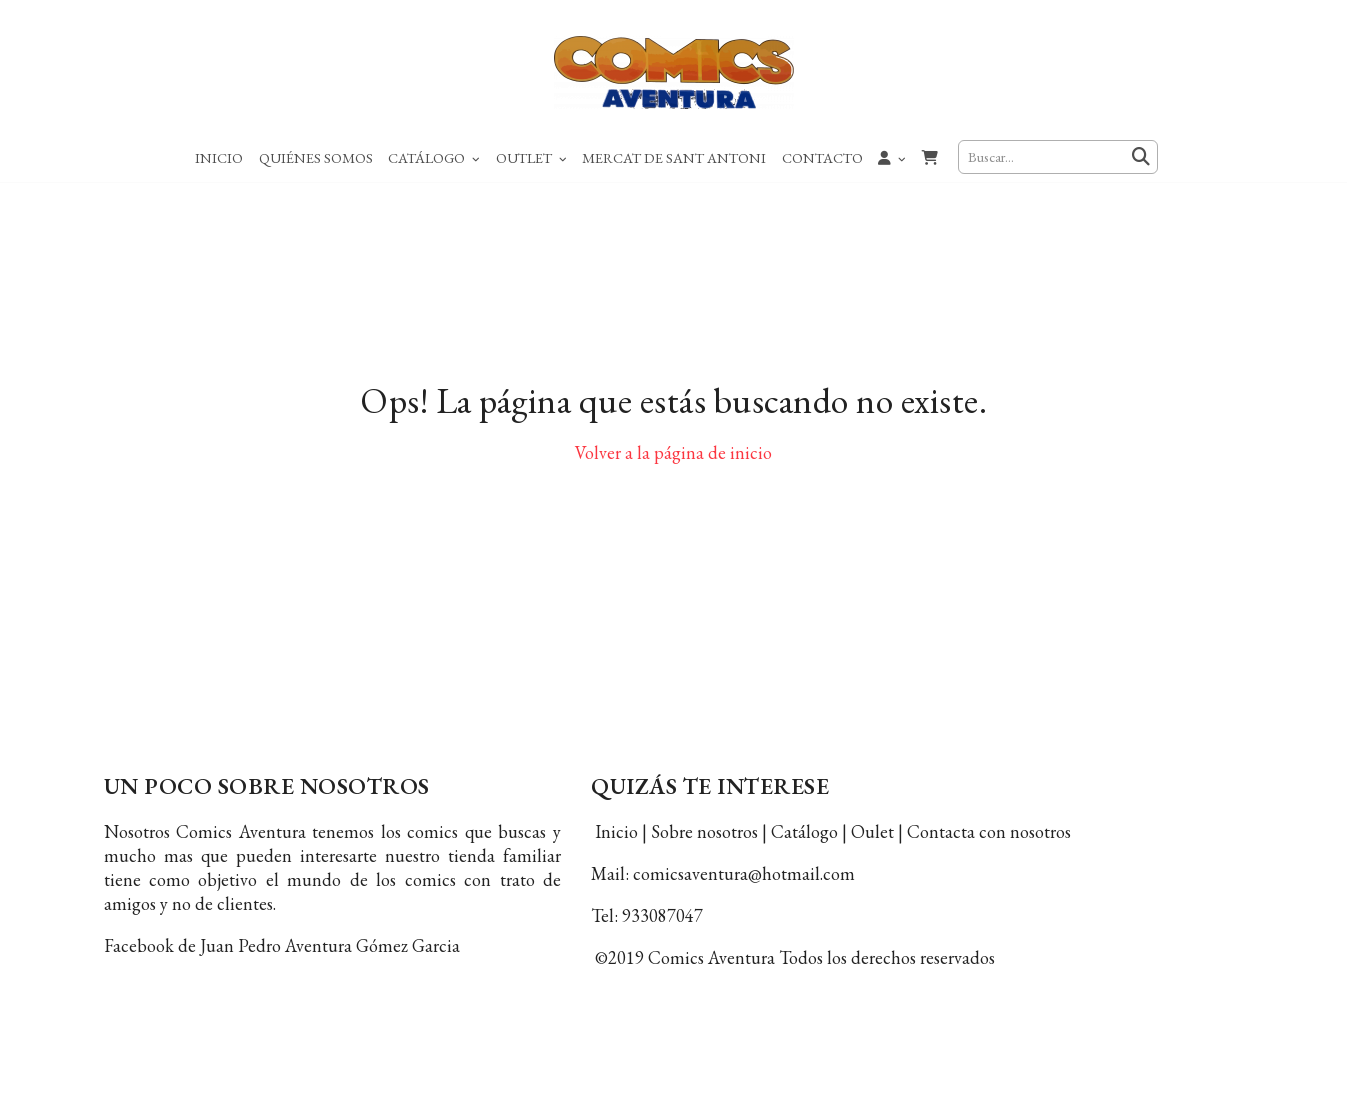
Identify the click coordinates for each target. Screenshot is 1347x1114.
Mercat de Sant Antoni (674, 157)
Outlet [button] (531, 157)
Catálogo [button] (434, 157)
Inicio (219, 157)
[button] (893, 157)
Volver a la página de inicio (673, 469)
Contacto (822, 157)
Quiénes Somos (316, 157)
